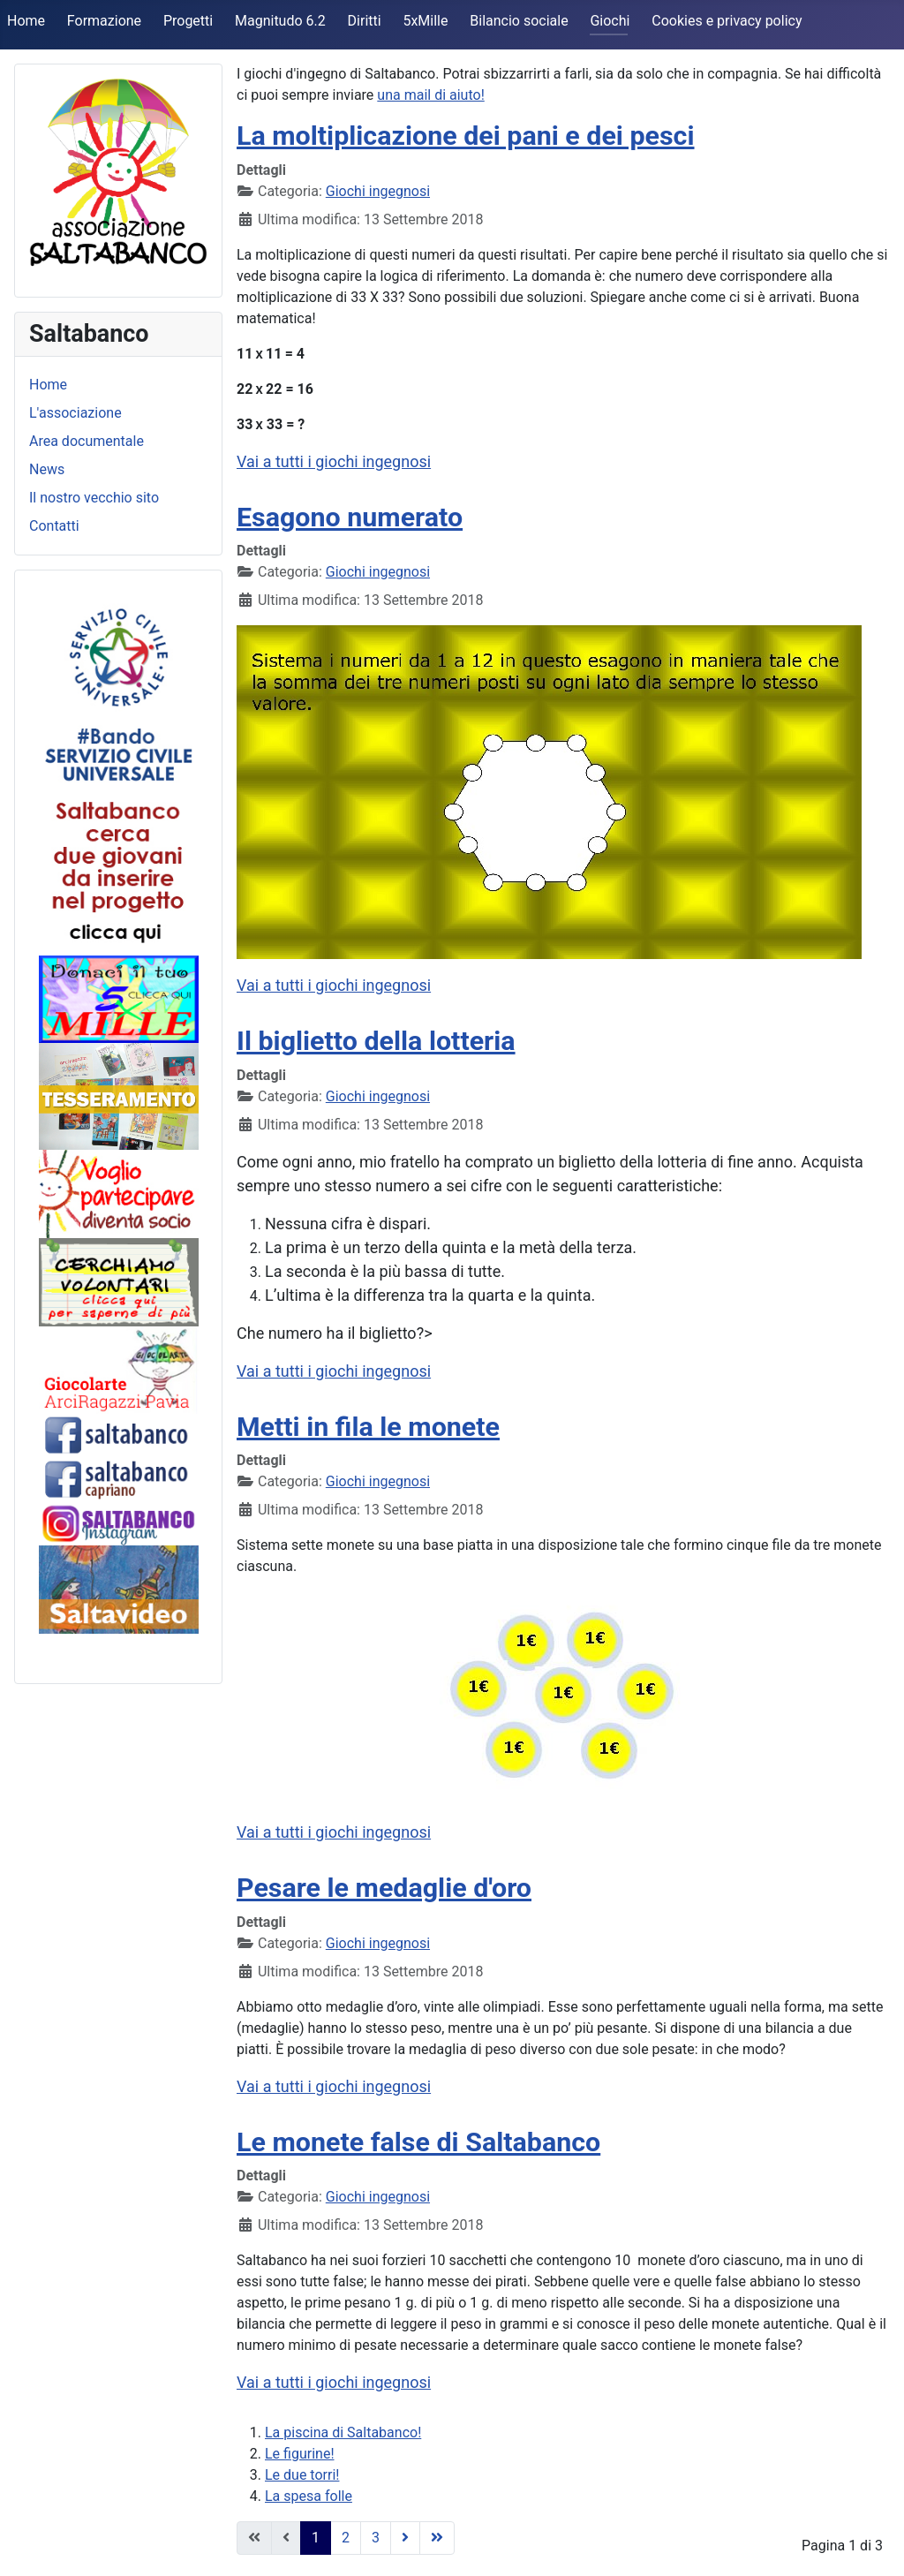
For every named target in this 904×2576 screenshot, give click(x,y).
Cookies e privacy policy (727, 20)
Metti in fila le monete (368, 1426)
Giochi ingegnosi (378, 191)
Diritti (364, 20)
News (46, 469)
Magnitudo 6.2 (280, 20)
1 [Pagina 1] (316, 2537)
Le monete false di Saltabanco (418, 2142)
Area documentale (86, 441)
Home (26, 20)
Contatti (54, 525)
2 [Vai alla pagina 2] (346, 2537)
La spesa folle (308, 2496)
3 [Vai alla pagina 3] (376, 2537)
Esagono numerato (350, 517)
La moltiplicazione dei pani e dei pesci (466, 135)
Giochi (609, 20)
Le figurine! (300, 2453)
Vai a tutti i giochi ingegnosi (334, 461)
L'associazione (75, 412)
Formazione (104, 20)
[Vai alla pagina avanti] (405, 2538)
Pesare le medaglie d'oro (384, 1887)
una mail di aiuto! (430, 95)
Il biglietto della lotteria (376, 1040)
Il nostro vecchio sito (94, 497)
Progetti (188, 20)
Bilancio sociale (519, 20)
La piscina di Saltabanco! (343, 2432)
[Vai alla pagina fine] (437, 2538)
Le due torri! (302, 2474)
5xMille (425, 20)
